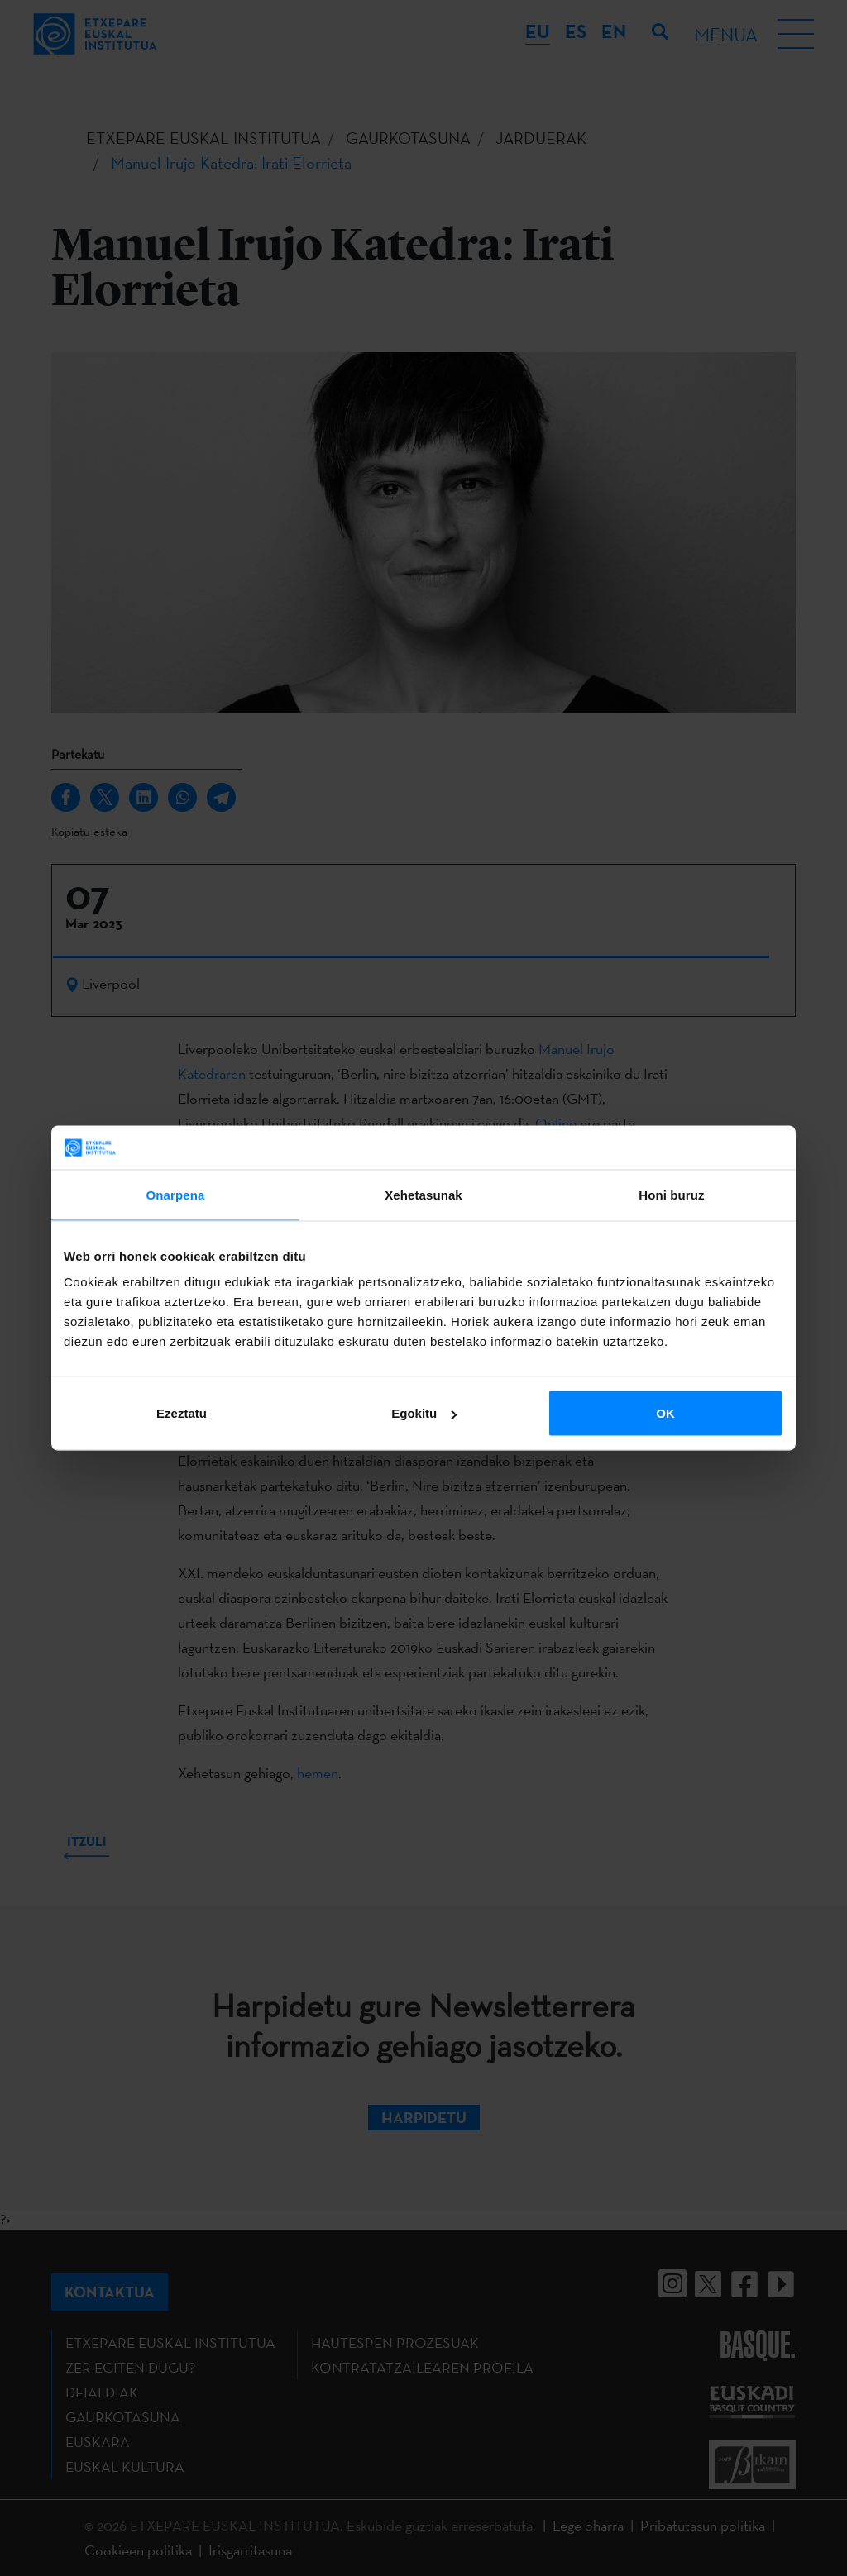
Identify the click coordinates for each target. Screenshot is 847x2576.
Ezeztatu (181, 1413)
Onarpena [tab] (175, 1194)
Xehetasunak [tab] (423, 1194)
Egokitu (424, 1413)
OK (665, 1413)
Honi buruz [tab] (671, 1194)
